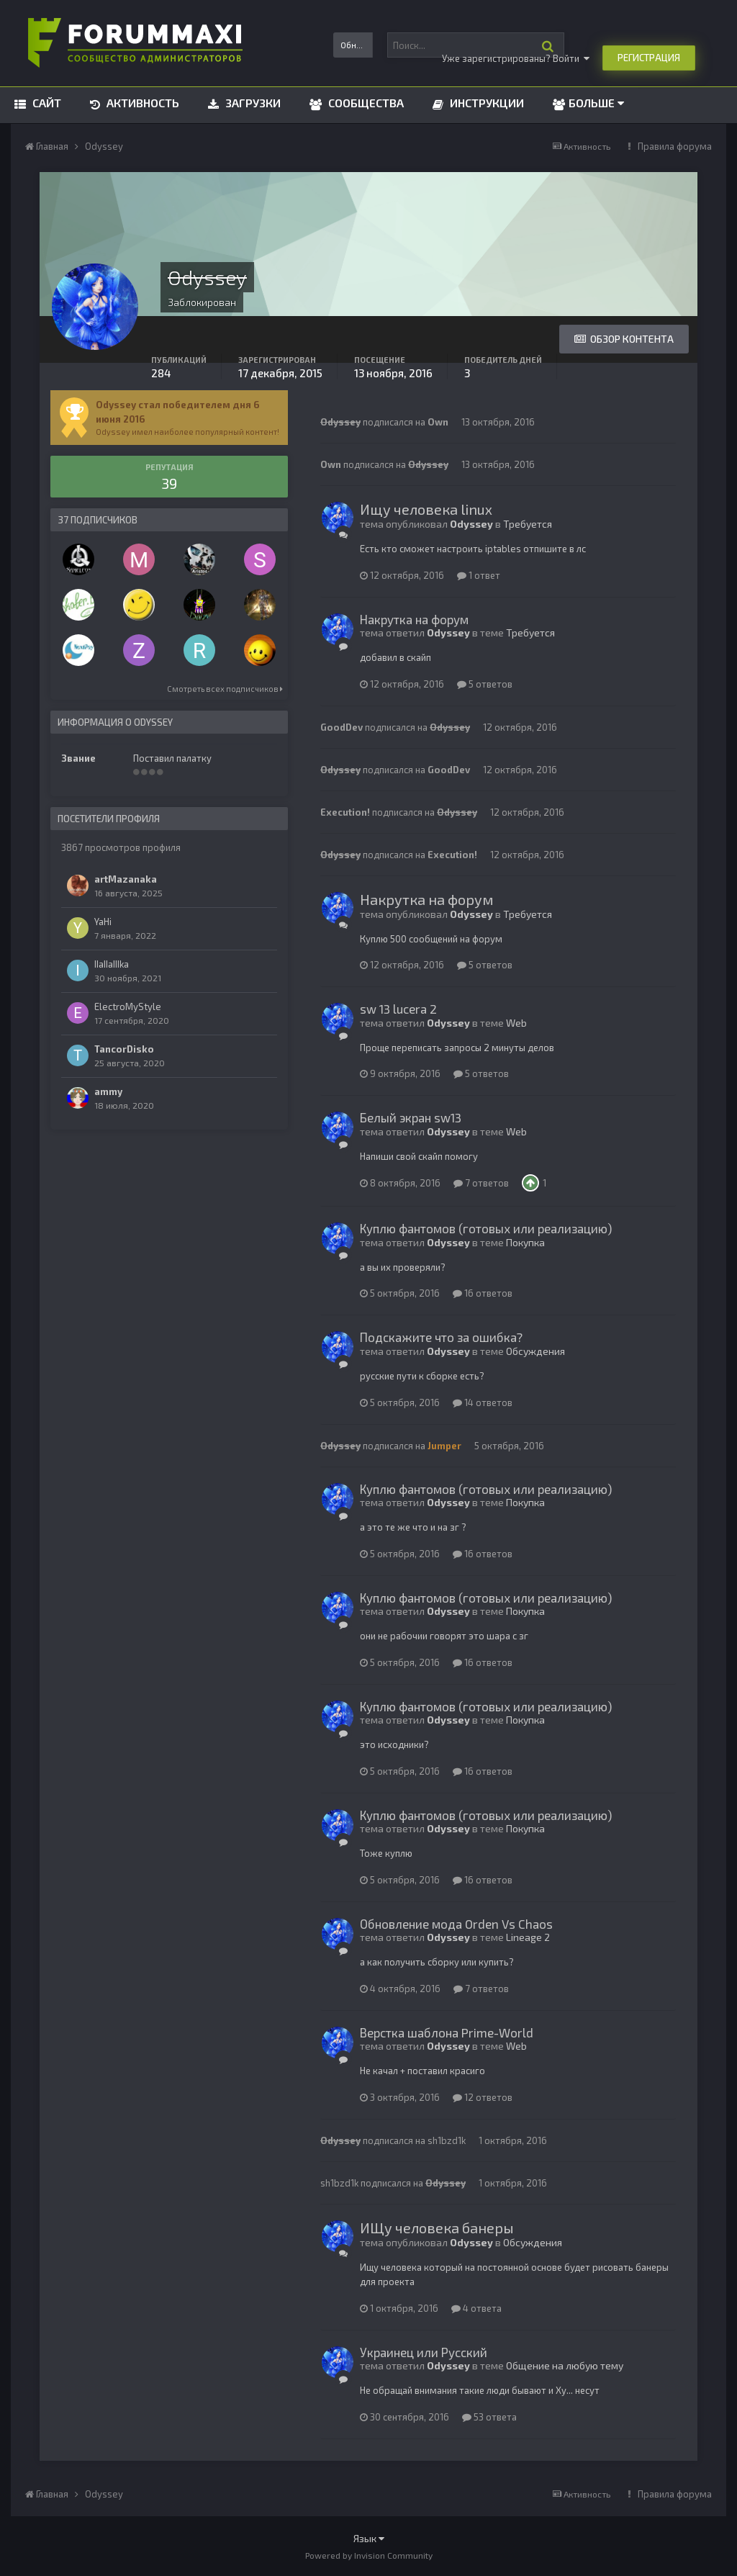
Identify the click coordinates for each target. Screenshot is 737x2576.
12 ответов (482, 2097)
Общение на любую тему (564, 2365)
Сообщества (364, 102)
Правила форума (675, 146)
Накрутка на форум (414, 619)
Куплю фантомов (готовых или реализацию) (486, 1228)
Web (516, 1023)
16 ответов (482, 1293)
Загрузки (251, 102)
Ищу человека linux (426, 509)
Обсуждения (535, 1351)
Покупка (525, 1242)
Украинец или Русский (423, 2352)
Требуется (527, 524)
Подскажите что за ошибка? (441, 1337)
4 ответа (476, 2308)
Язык (368, 2538)
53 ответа (489, 2417)
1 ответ (478, 575)
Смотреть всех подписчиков (225, 688)
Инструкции (485, 102)
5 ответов (484, 684)
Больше (596, 102)
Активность (141, 102)
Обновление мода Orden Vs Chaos (456, 1924)
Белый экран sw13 (410, 1117)
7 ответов (481, 1183)
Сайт (45, 102)
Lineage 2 (528, 1937)
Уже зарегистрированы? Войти (515, 58)
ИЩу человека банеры (437, 2227)
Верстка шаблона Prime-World (446, 2032)
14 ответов (482, 1402)
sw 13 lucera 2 (398, 1008)
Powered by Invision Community (369, 2555)
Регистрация (649, 57)
